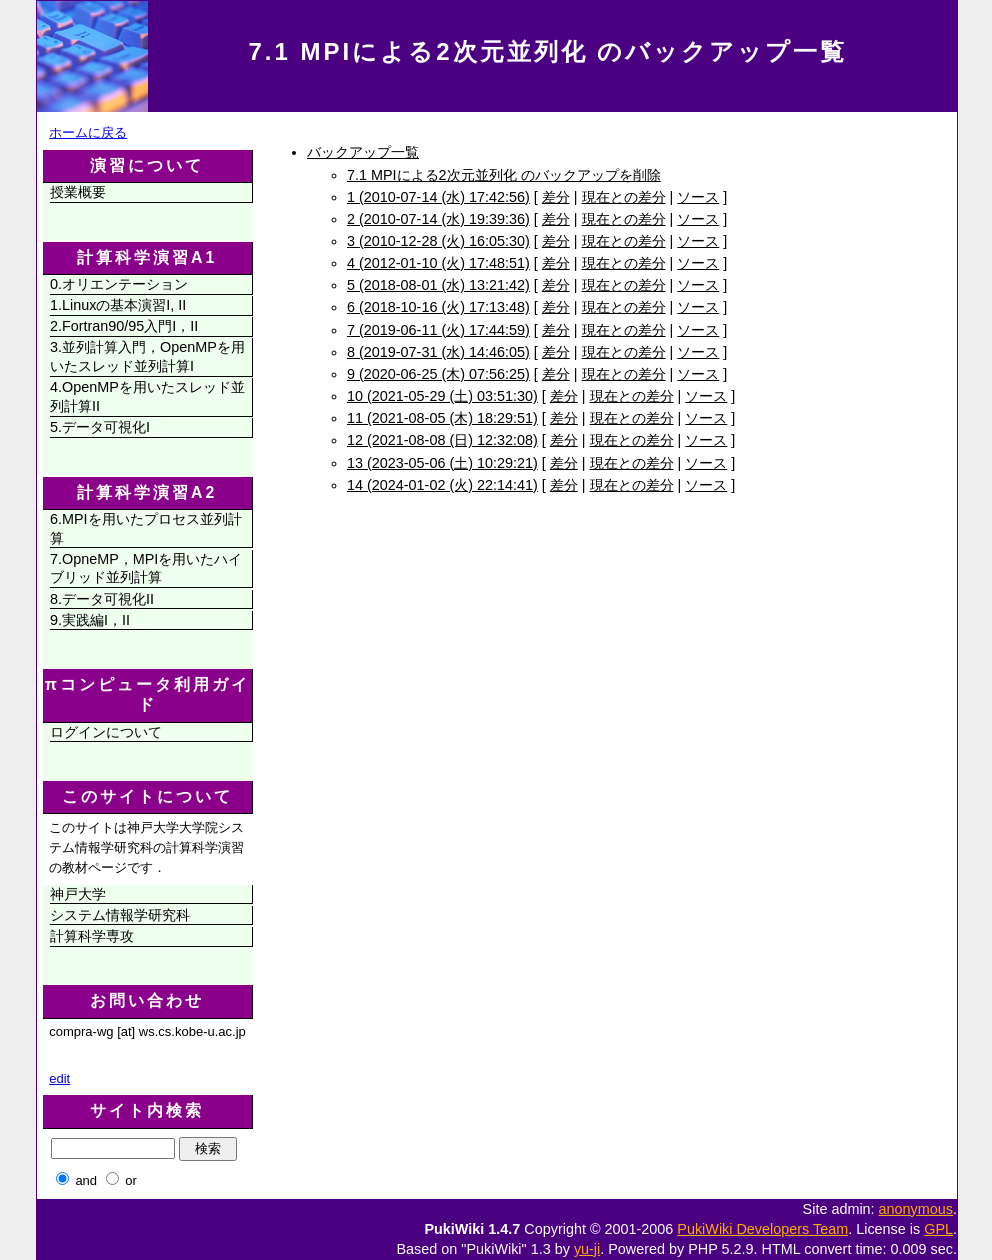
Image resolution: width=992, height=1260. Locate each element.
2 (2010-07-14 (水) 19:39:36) (438, 219)
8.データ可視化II (102, 599)
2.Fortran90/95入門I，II (124, 326)
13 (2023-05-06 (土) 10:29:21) (442, 463)
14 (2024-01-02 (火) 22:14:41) (442, 485)
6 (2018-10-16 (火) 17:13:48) (438, 307)
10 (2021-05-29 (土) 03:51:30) (442, 396)
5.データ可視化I (100, 427)
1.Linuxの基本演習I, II (118, 305)
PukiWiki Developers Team (762, 1229)
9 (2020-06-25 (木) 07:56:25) (438, 374)
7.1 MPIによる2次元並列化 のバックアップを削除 (504, 175)
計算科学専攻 (92, 936)
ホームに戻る (88, 132)
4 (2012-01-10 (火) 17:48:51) (438, 263)
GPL (938, 1229)
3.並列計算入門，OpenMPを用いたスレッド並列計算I (147, 356)
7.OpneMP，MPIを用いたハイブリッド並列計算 (146, 568)
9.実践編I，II (90, 620)
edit (59, 1078)
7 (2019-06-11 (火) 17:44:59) (438, 330)
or (131, 1180)
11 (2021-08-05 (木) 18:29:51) (442, 418)
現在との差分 (624, 197)
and (86, 1180)
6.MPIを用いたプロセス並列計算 (146, 528)
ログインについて (106, 732)
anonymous (916, 1209)
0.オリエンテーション (119, 284)
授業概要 (78, 192)
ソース (698, 197)
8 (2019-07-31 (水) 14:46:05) (438, 352)
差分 (556, 197)
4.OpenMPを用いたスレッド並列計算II (147, 396)
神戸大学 (78, 894)
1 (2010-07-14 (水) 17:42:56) (438, 197)
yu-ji (587, 1249)
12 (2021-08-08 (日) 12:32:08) (442, 440)
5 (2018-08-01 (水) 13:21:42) (438, 285)
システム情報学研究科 (120, 915)
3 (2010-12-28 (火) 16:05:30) (438, 241)
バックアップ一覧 (363, 152)
